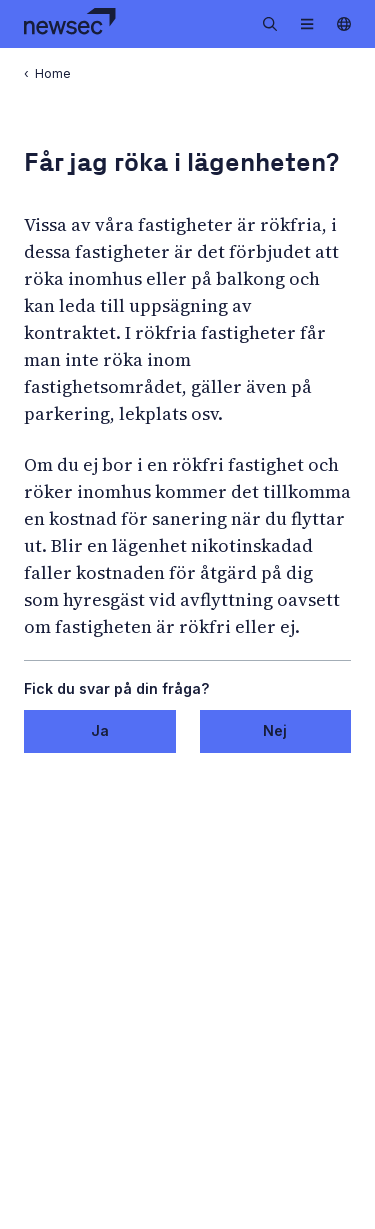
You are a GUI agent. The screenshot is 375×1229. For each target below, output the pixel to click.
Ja (100, 730)
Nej (275, 730)
